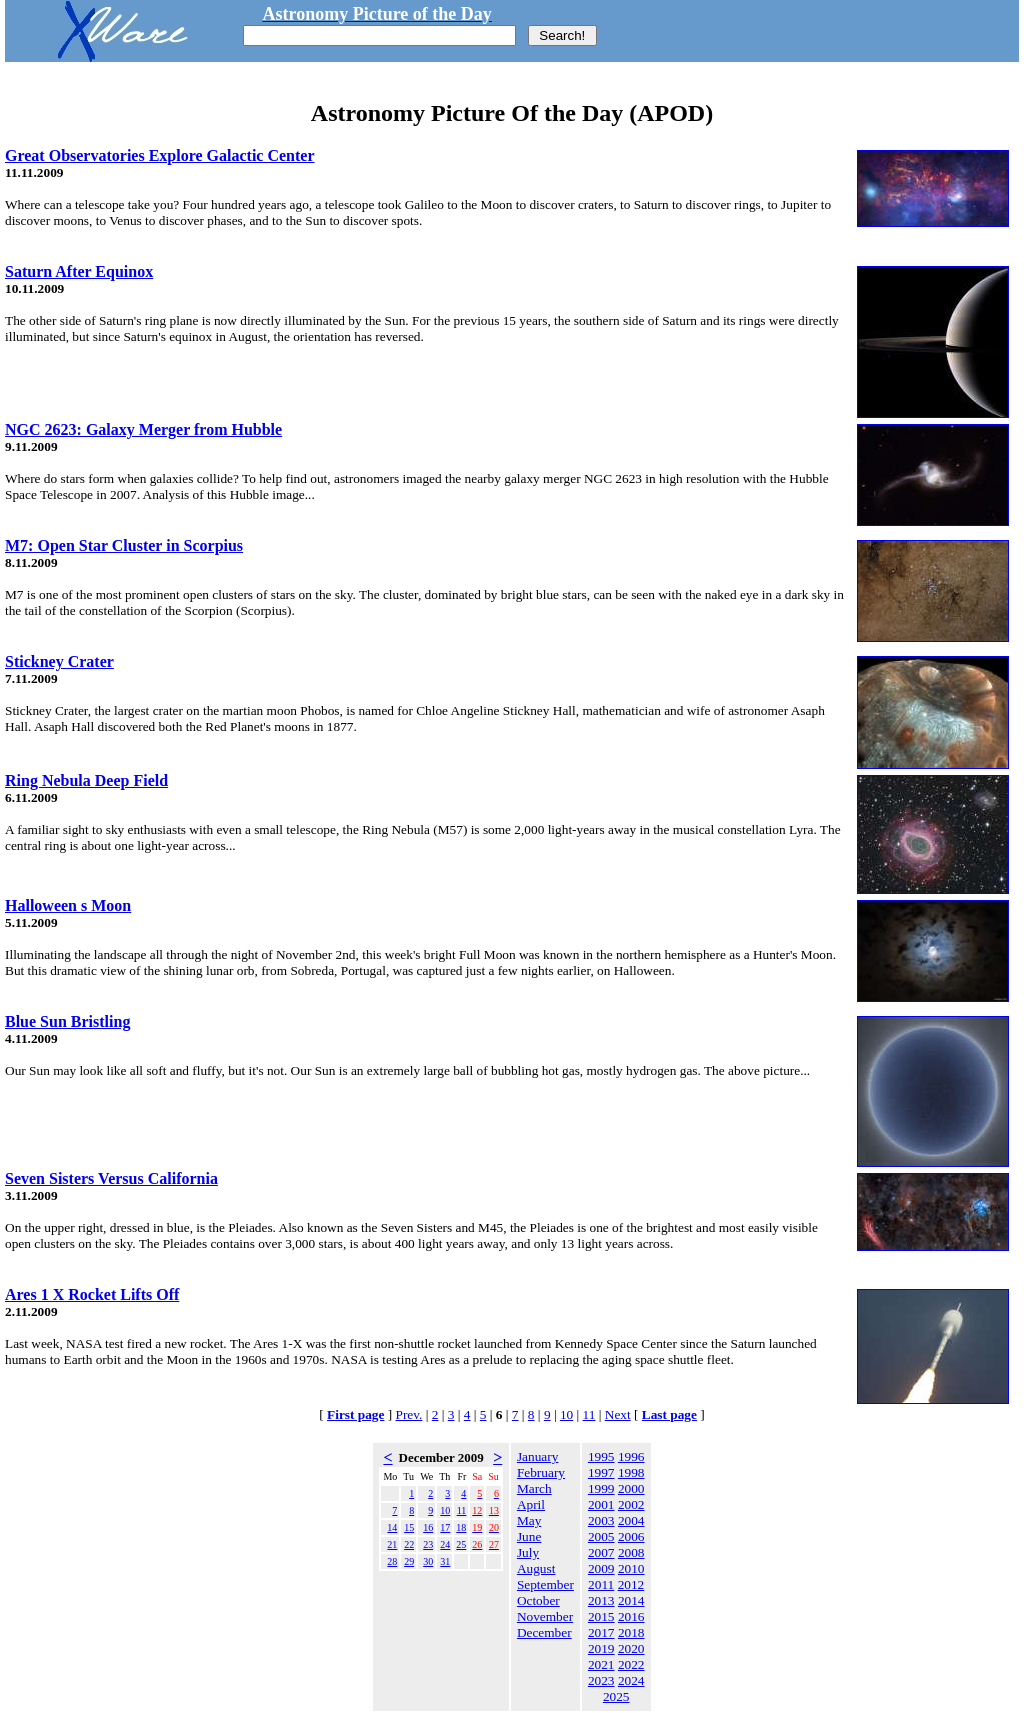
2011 (601, 1584)
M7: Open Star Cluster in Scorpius (124, 545)
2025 (616, 1696)
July (528, 1552)
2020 (631, 1648)
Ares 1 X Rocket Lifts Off (92, 1294)
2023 (601, 1680)
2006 (631, 1536)
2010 (631, 1568)
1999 (601, 1488)
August (536, 1568)
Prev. (409, 1414)
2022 (631, 1664)
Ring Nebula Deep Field (86, 780)
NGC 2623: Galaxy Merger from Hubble (143, 429)
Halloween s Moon (68, 905)
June (529, 1536)
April (531, 1504)
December (544, 1632)
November (545, 1616)
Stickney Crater (59, 661)
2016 (631, 1616)
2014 (631, 1600)
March (534, 1488)
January (537, 1456)
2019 (601, 1648)
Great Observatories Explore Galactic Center (160, 155)
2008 (631, 1552)
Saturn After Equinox (79, 271)
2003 (601, 1520)
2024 (631, 1680)
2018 (631, 1632)
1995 (601, 1456)
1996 (631, 1456)
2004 (631, 1520)
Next (618, 1414)
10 (566, 1414)
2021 (601, 1664)
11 (589, 1414)
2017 (601, 1632)
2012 (631, 1584)
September (545, 1584)
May (529, 1520)
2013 (601, 1600)
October (538, 1600)
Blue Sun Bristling (67, 1021)
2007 (601, 1552)
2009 (601, 1568)
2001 (601, 1504)
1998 (631, 1472)
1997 (601, 1472)
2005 (601, 1536)
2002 (631, 1504)
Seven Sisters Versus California (111, 1178)
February (541, 1472)
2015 (601, 1616)
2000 (631, 1488)
